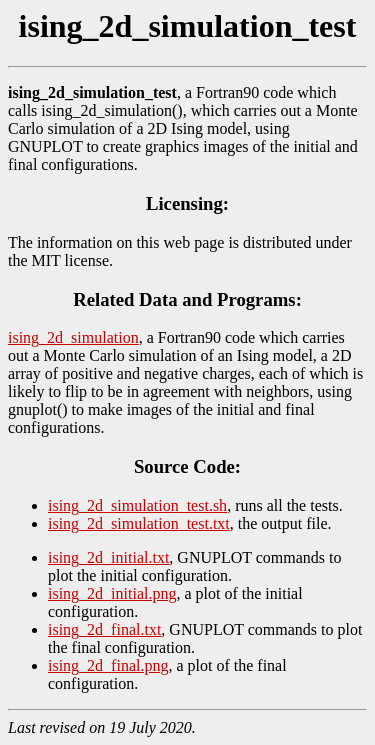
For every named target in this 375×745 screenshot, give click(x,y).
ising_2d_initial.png (112, 593)
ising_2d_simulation (73, 337)
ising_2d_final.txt (104, 629)
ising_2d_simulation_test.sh (137, 505)
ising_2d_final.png (108, 665)
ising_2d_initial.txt (108, 557)
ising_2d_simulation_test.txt (139, 523)
